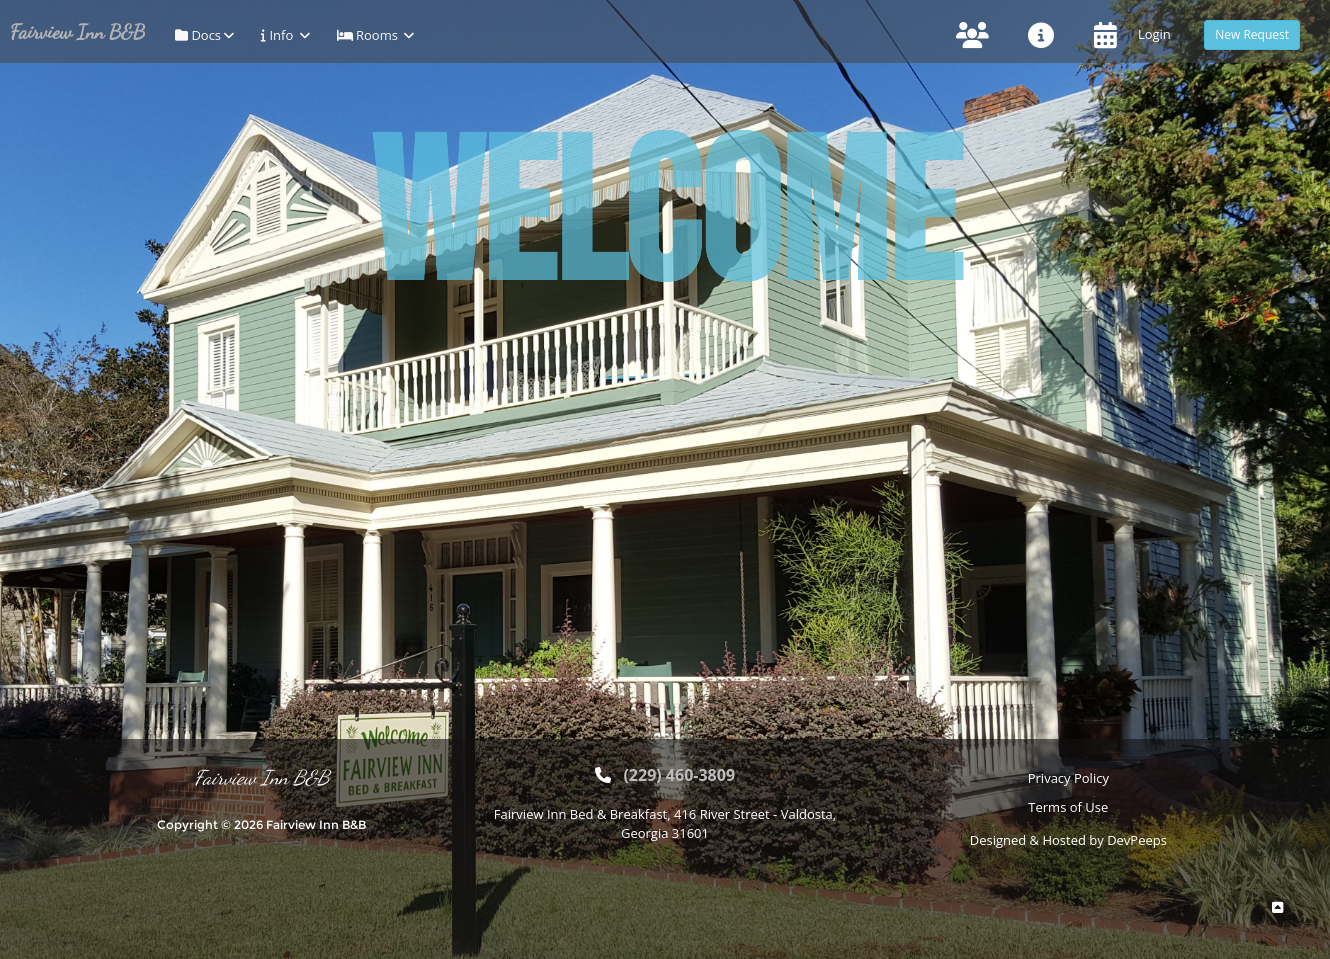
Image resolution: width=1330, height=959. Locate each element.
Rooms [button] (374, 35)
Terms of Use (1068, 807)
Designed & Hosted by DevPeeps (1068, 840)
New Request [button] (1252, 34)
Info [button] (284, 35)
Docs (203, 35)
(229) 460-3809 (679, 775)
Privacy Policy (1068, 778)
